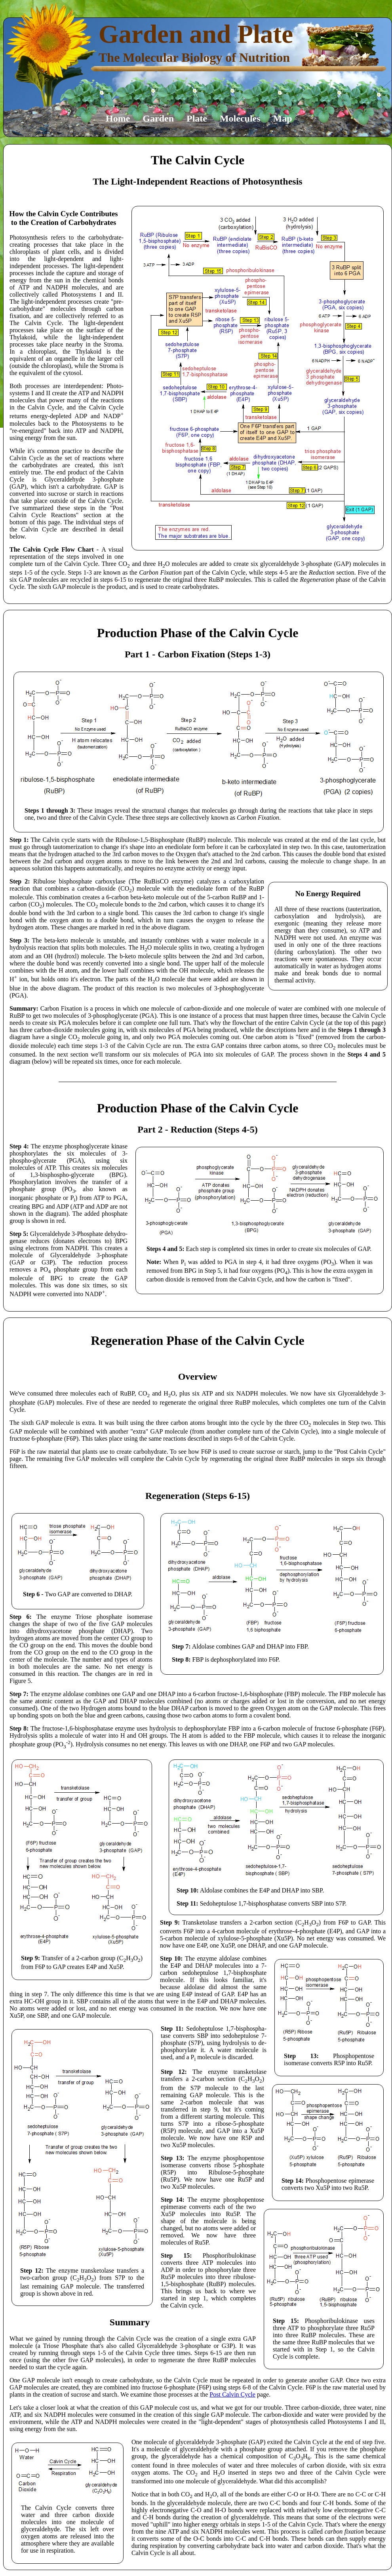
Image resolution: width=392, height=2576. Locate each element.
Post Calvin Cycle (232, 2394)
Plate (196, 118)
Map (282, 118)
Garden (158, 118)
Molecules (240, 118)
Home (118, 118)
